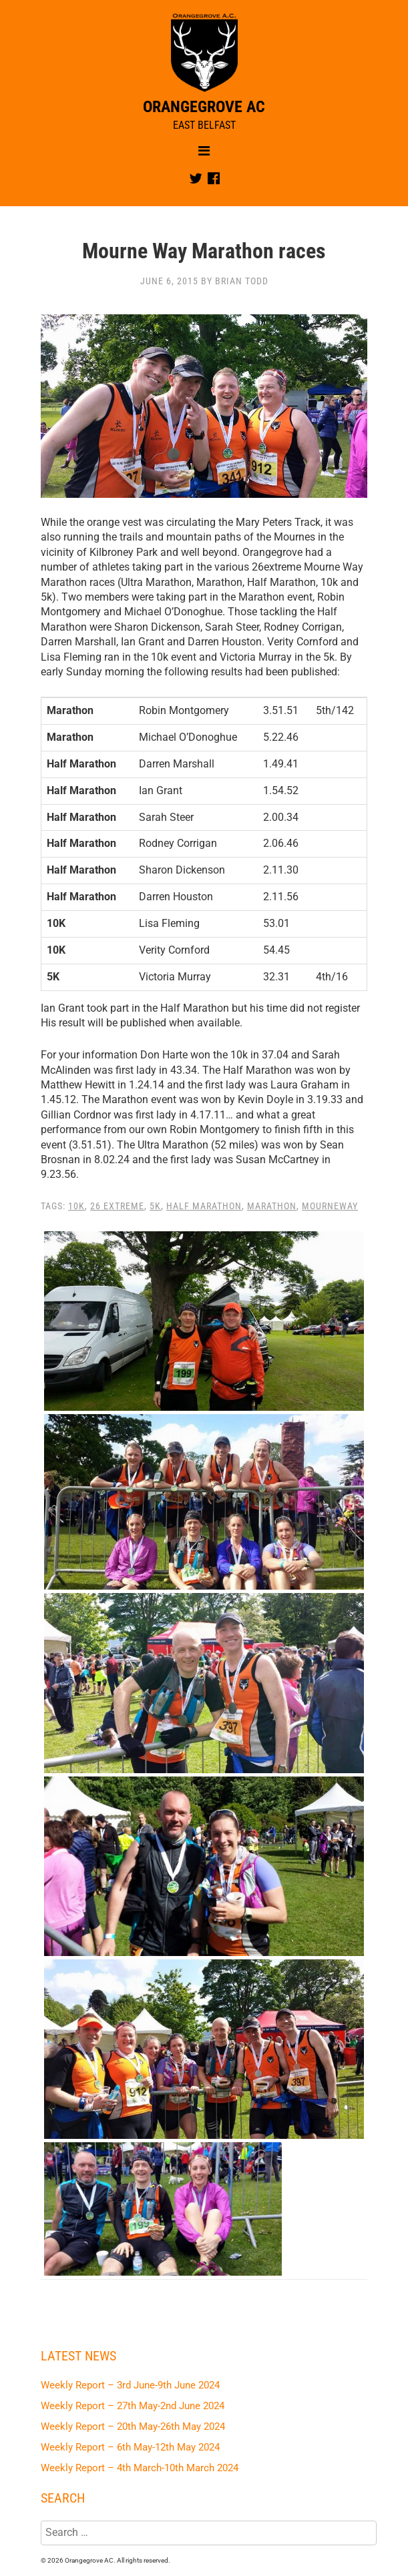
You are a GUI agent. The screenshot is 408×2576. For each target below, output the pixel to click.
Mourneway (330, 1206)
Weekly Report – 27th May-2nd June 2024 (132, 2406)
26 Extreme (117, 1206)
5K (155, 1206)
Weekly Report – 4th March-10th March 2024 (139, 2468)
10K (76, 1206)
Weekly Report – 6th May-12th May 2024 (130, 2447)
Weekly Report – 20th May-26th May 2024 (133, 2427)
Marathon (271, 1206)
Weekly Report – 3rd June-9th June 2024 (130, 2385)
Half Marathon (204, 1206)
